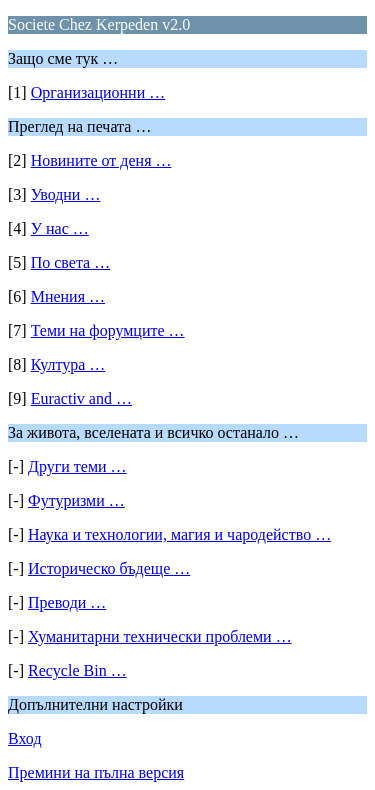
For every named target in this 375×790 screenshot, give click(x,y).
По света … (71, 262)
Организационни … (98, 92)
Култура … (68, 364)
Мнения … (68, 296)
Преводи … (67, 602)
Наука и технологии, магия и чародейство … (179, 534)
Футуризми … (76, 500)
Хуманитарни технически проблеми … (160, 636)
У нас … (60, 228)
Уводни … (66, 194)
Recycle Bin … (77, 670)
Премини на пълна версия (96, 772)
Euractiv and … (81, 398)
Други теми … (77, 466)
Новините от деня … (101, 160)
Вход (25, 738)
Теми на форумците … (108, 330)
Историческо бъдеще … (109, 568)
